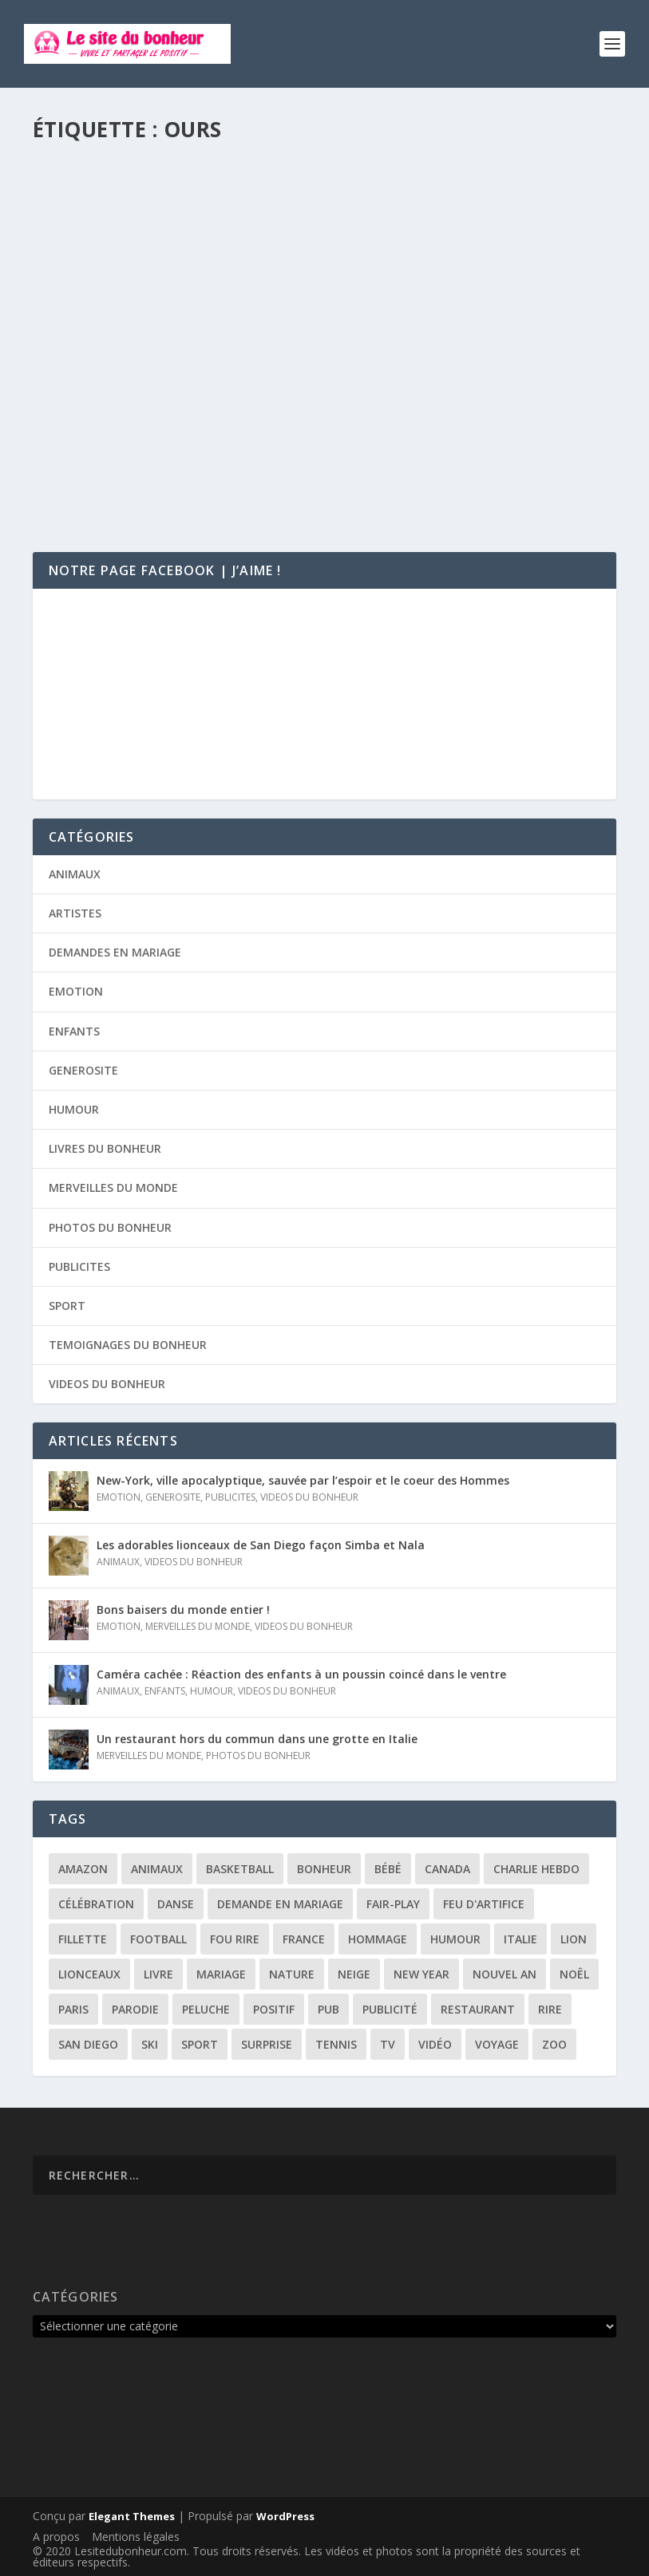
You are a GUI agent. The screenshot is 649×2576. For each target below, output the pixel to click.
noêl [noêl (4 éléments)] (574, 1974)
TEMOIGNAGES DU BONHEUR (128, 1344)
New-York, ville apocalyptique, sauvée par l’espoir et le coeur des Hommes (303, 1480)
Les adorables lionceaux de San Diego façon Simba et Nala (261, 1544)
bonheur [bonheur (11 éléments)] (324, 1868)
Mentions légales (136, 2536)
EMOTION (76, 991)
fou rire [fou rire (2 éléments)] (234, 1939)
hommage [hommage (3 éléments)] (377, 1939)
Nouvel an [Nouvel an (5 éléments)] (504, 1974)
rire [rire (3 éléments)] (550, 2009)
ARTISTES (75, 913)
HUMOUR (74, 1109)
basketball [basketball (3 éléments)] (240, 1868)
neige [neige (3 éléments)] (354, 1974)
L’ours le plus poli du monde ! (159, 351)
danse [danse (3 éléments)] (175, 1903)
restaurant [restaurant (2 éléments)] (478, 2009)
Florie (80, 375)
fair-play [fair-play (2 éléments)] (393, 1903)
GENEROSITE (83, 1070)
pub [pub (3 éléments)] (328, 2009)
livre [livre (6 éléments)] (158, 1974)
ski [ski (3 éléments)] (149, 2044)
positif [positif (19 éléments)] (274, 2009)
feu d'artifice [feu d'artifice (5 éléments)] (483, 1903)
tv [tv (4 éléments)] (387, 2044)
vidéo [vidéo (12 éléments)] (435, 2044)
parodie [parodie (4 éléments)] (135, 2009)
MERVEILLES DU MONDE (113, 1187)
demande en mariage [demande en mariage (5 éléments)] (280, 1903)
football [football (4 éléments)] (158, 1939)
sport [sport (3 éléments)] (199, 2044)
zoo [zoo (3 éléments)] (554, 2044)
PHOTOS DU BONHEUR (110, 1227)
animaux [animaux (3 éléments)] (157, 1868)
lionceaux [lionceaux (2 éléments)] (89, 1974)
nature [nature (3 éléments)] (292, 1974)
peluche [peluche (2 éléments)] (206, 2009)
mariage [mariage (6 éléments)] (221, 1974)
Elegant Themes (132, 2516)
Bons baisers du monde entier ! (183, 1609)
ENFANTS (74, 1031)
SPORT (67, 1305)
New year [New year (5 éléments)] (421, 1974)
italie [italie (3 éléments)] (520, 1939)
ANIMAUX (188, 375)
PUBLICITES (79, 1266)
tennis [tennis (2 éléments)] (336, 2044)
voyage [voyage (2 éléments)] (497, 2044)
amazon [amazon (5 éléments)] (83, 1868)
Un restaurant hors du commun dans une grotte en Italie (257, 1738)
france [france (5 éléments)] (304, 1939)
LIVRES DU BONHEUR (105, 1148)
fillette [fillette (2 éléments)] (82, 1939)
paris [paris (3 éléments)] (73, 2009)
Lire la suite (95, 474)
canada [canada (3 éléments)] (447, 1868)
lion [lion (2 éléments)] (573, 1939)
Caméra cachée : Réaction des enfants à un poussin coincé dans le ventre (301, 1674)
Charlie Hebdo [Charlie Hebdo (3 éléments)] (536, 1868)
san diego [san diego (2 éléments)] (88, 2044)
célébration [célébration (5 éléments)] (96, 1903)
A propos (56, 2536)
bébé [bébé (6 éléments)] (388, 1868)
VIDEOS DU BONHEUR (107, 1383)
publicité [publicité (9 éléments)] (389, 2009)
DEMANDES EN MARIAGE (115, 952)
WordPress (285, 2516)
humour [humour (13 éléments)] (455, 1939)
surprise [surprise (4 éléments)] (266, 2044)
